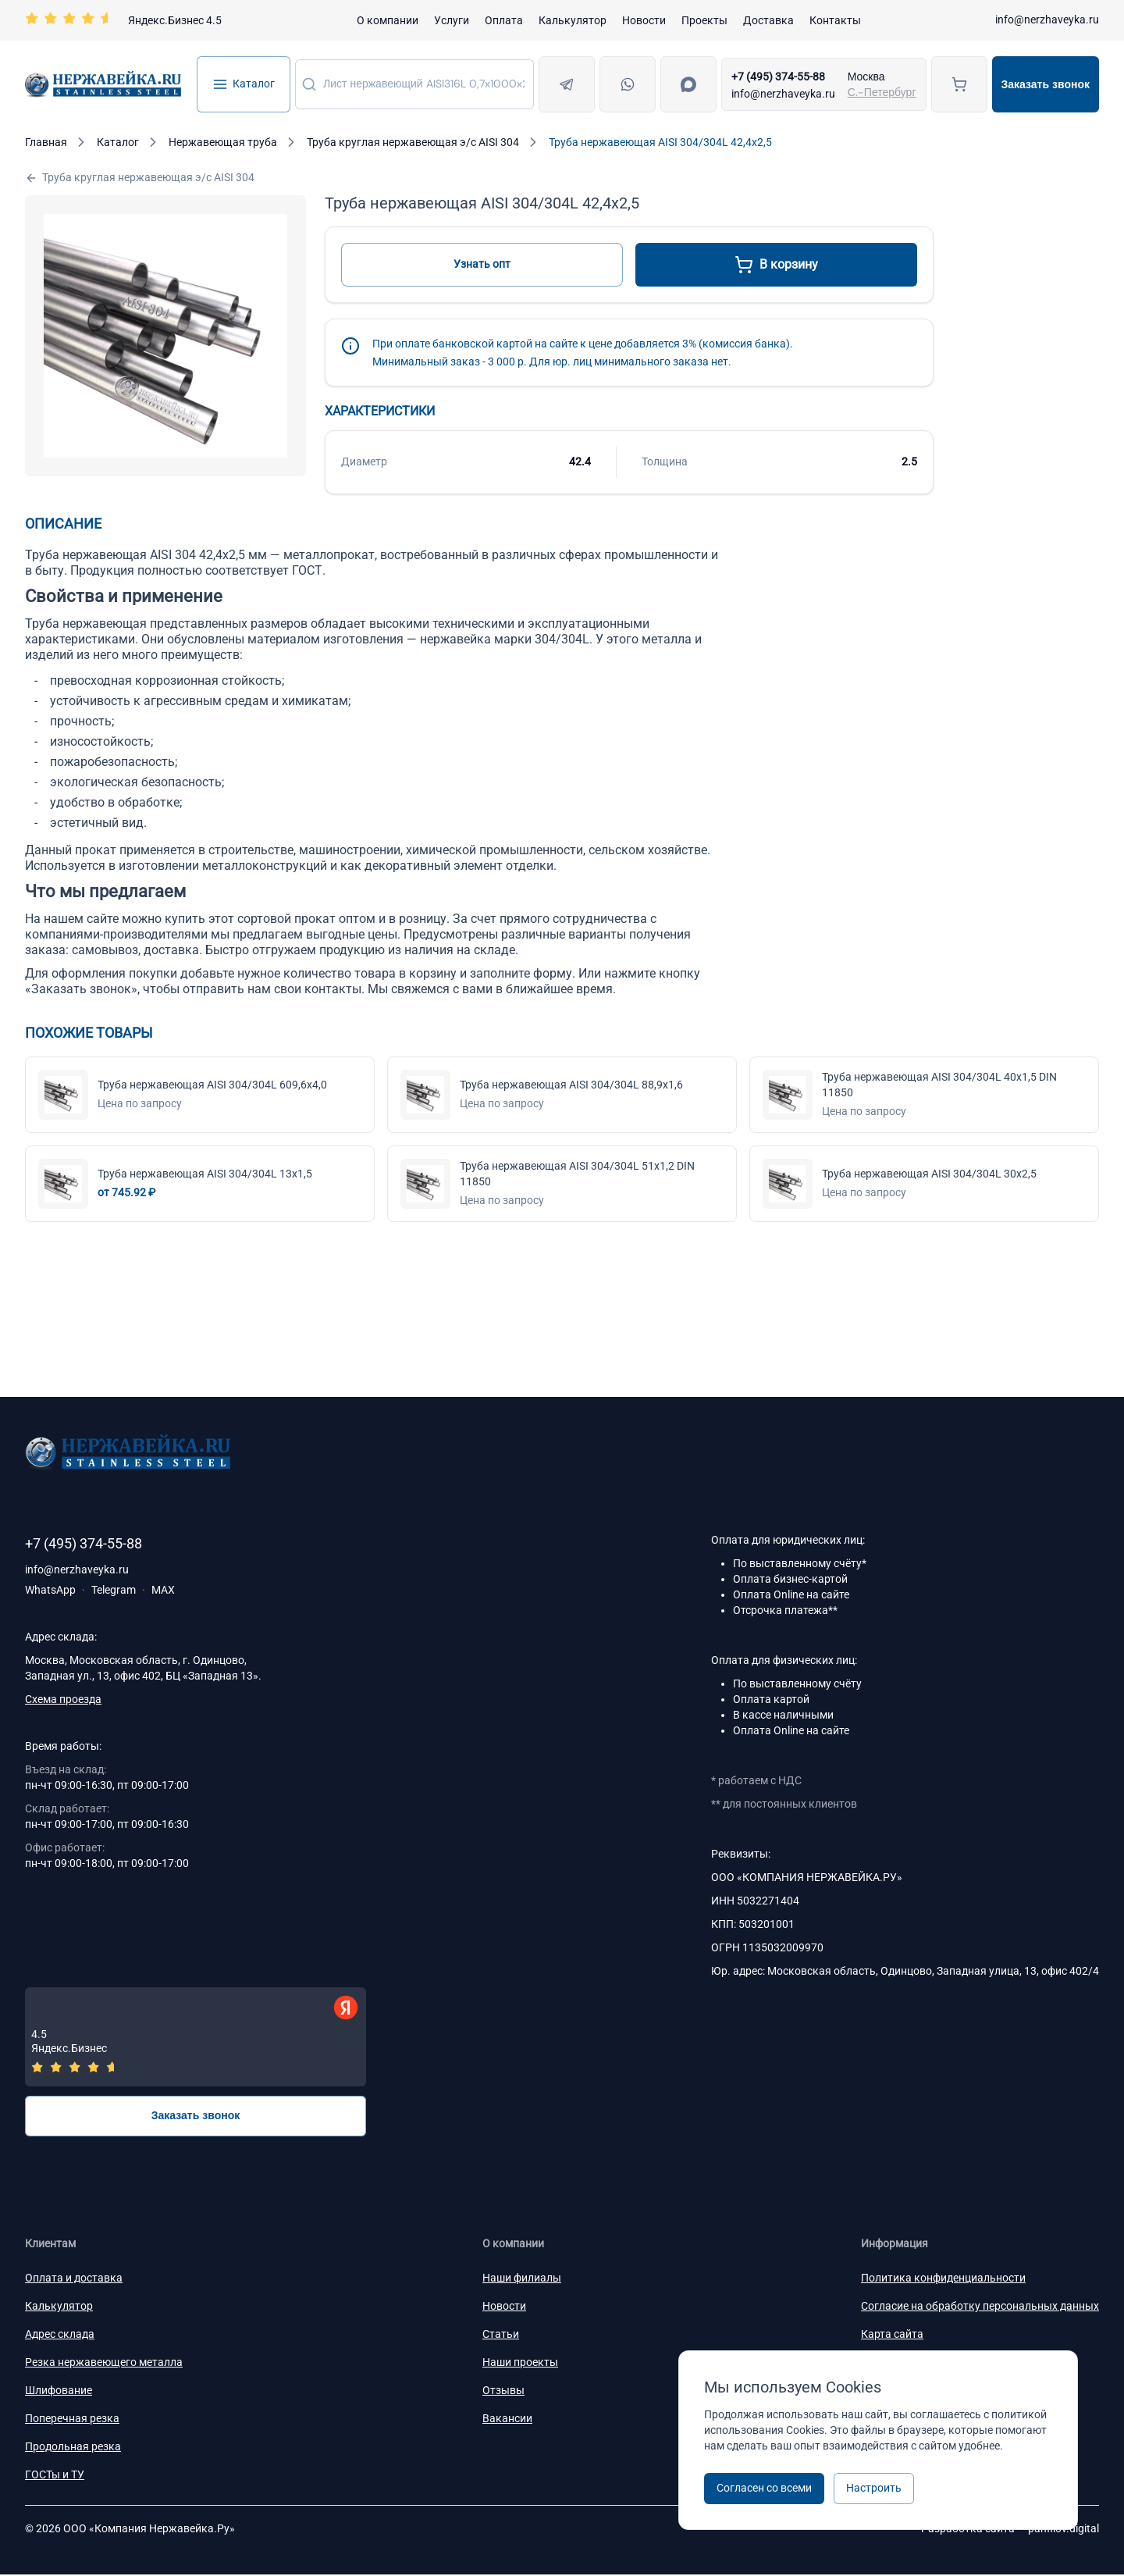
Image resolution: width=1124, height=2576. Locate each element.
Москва (866, 76)
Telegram (113, 1590)
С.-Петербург (882, 92)
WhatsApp (50, 1590)
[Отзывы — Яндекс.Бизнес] (195, 2037)
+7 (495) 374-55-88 (778, 76)
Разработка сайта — (1010, 2530)
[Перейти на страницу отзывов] (123, 20)
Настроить (874, 2488)
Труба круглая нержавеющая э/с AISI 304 (139, 177)
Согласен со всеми (764, 2488)
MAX (163, 1590)
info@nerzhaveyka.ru (1047, 19)
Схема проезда (63, 1699)
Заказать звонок (1045, 84)
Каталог (243, 84)
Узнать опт (482, 264)
